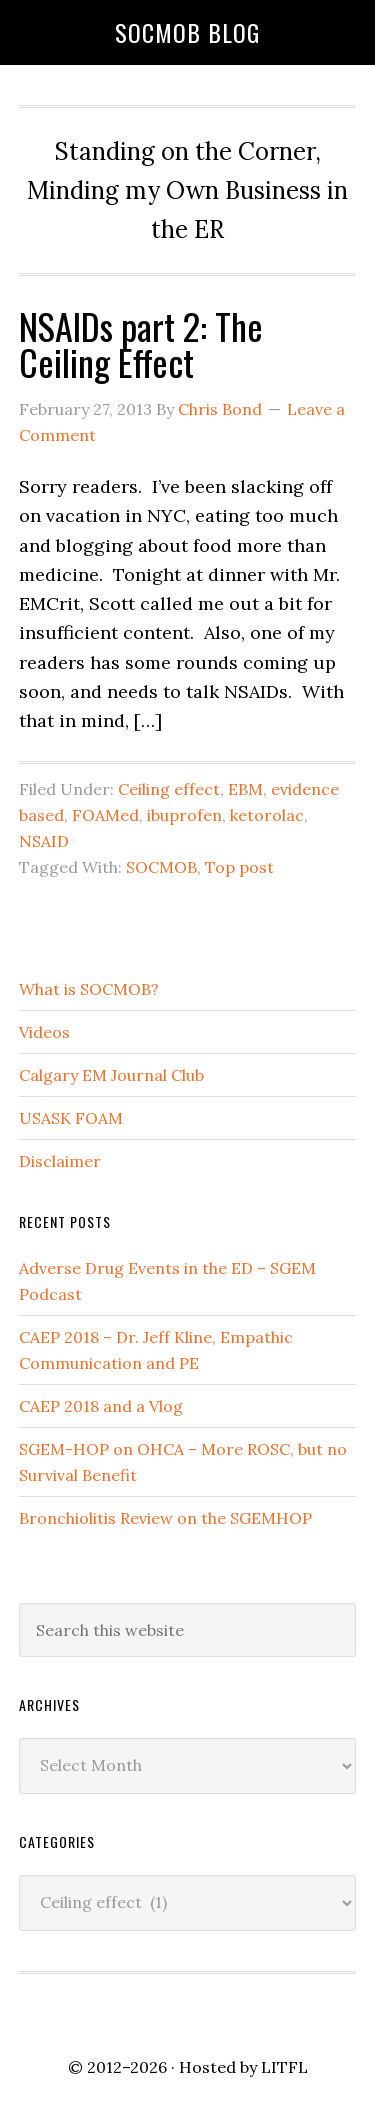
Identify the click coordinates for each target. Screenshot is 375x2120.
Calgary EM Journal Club (111, 1075)
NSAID (44, 841)
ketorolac (267, 815)
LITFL (284, 2067)
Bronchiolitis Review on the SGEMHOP (165, 1518)
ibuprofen (184, 815)
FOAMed (105, 815)
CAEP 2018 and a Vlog (101, 1406)
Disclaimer (60, 1161)
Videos (44, 1032)
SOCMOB (161, 867)
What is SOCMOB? (89, 989)
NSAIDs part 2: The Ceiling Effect (141, 343)
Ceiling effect (169, 789)
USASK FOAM (71, 1118)
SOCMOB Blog (187, 32)
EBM (245, 789)
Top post (239, 867)
